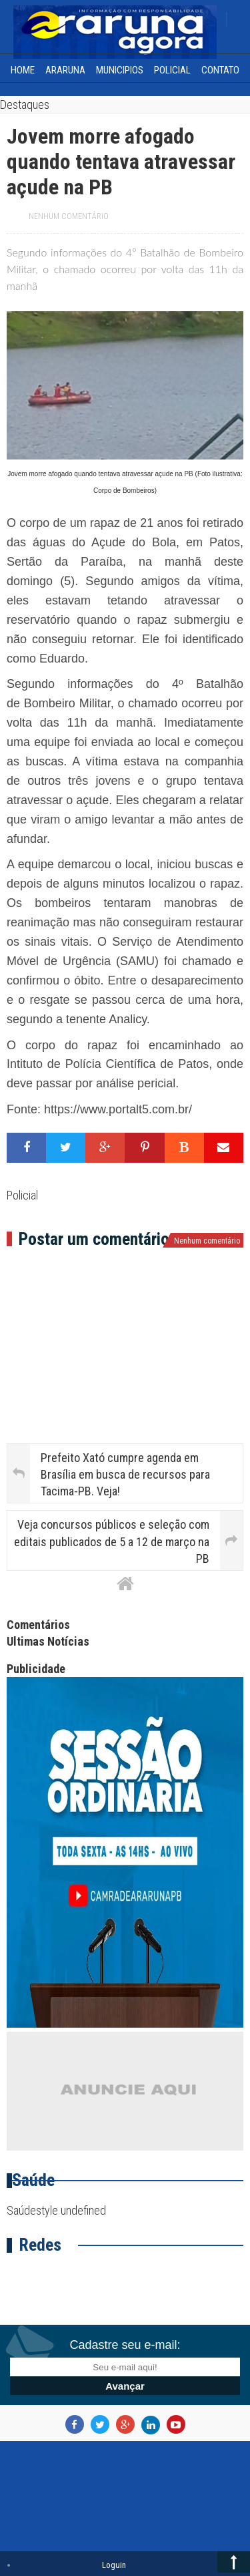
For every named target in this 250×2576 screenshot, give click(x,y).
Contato (220, 70)
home (23, 70)
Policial (172, 70)
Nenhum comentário (69, 216)
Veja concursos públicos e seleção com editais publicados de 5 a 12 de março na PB (111, 1541)
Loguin (114, 2565)
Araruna (65, 70)
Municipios (119, 70)
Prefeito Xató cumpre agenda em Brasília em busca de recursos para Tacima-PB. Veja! (125, 1474)
